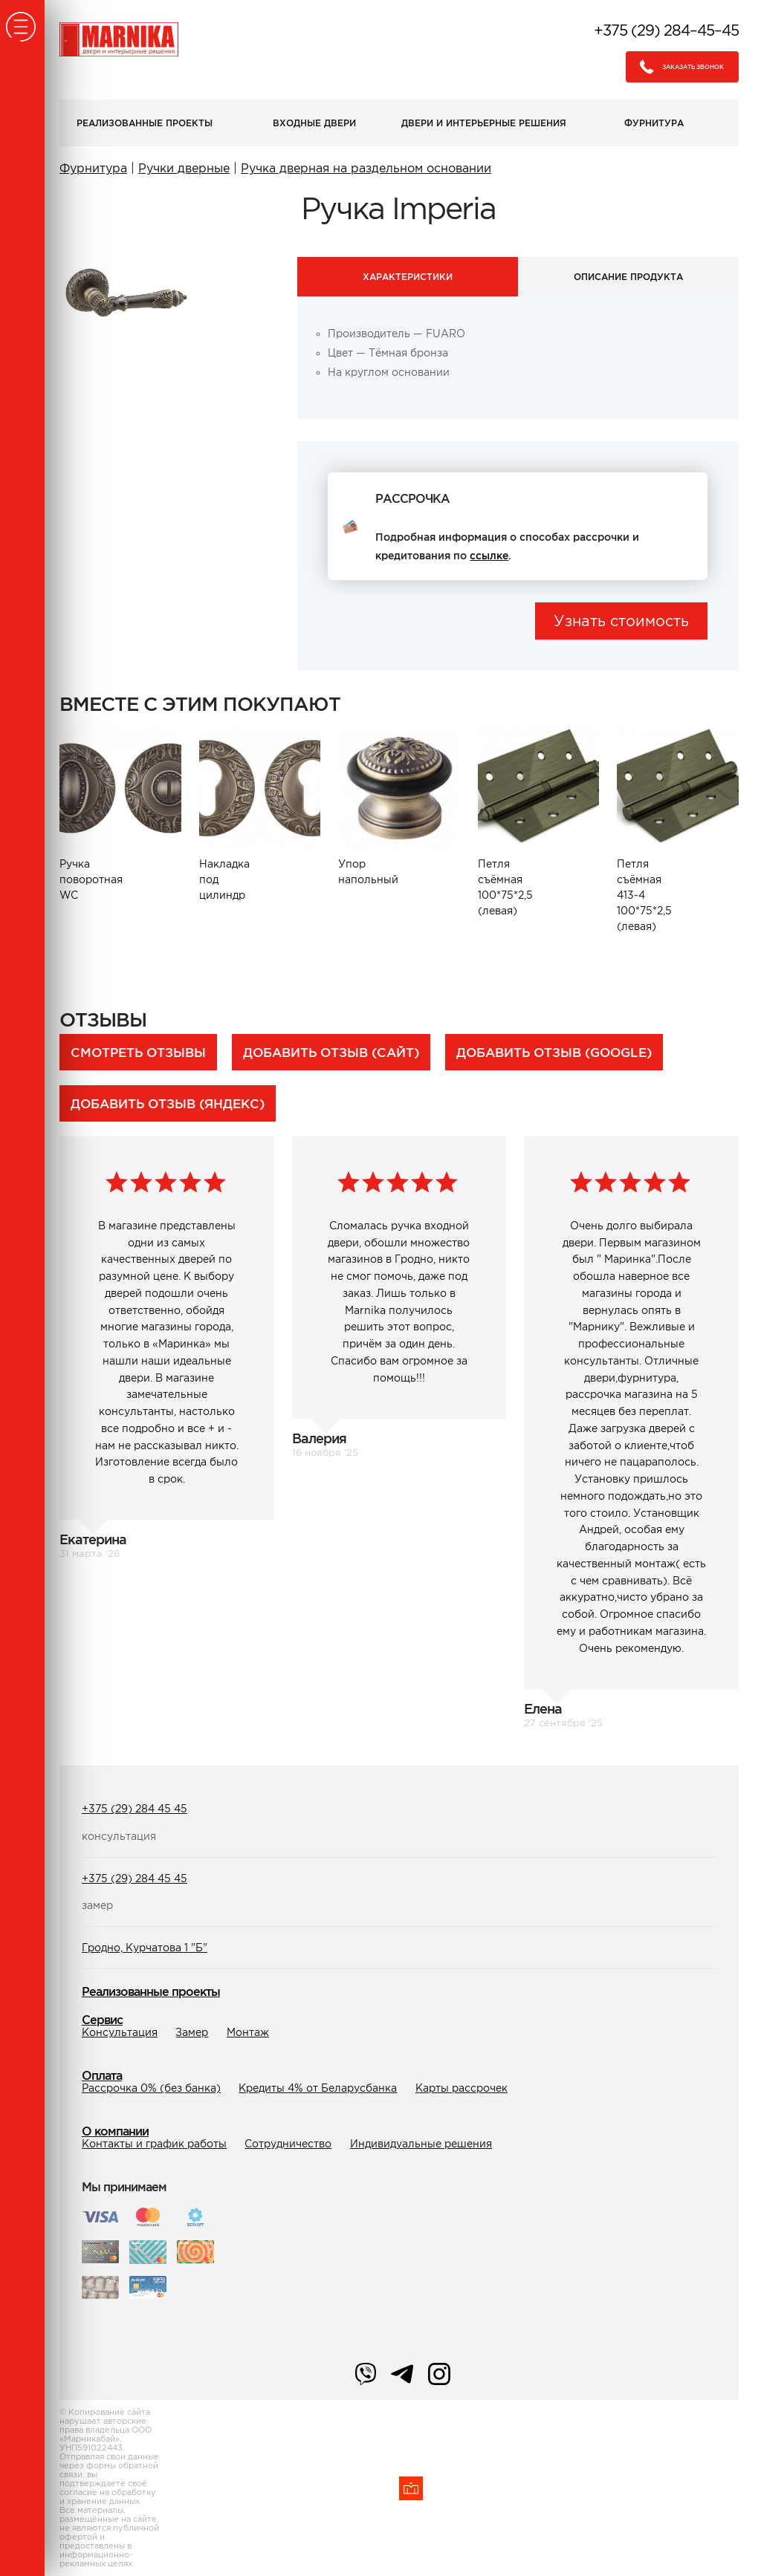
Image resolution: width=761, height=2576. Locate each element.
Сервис (102, 2019)
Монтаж (248, 2032)
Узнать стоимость (621, 621)
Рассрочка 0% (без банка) (151, 2088)
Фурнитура (654, 123)
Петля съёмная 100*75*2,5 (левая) (505, 887)
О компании (115, 2131)
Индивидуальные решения (421, 2144)
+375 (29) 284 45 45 (134, 1809)
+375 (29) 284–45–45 (666, 30)
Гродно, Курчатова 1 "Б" (144, 1948)
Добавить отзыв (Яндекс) (168, 1103)
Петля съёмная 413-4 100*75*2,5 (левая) (644, 895)
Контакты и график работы (154, 2144)
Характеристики (408, 277)
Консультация (120, 2032)
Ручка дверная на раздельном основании (366, 168)
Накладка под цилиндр (224, 879)
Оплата (102, 2075)
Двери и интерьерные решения (483, 123)
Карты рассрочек (461, 2088)
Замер (191, 2032)
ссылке (489, 556)
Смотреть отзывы (138, 1052)
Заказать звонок (677, 66)
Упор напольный (368, 871)
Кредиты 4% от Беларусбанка (318, 2088)
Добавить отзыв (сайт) (331, 1052)
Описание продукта (628, 277)
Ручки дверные (184, 168)
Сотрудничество (288, 2144)
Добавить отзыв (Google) (554, 1052)
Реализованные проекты (145, 123)
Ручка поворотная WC (89, 879)
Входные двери (314, 123)
